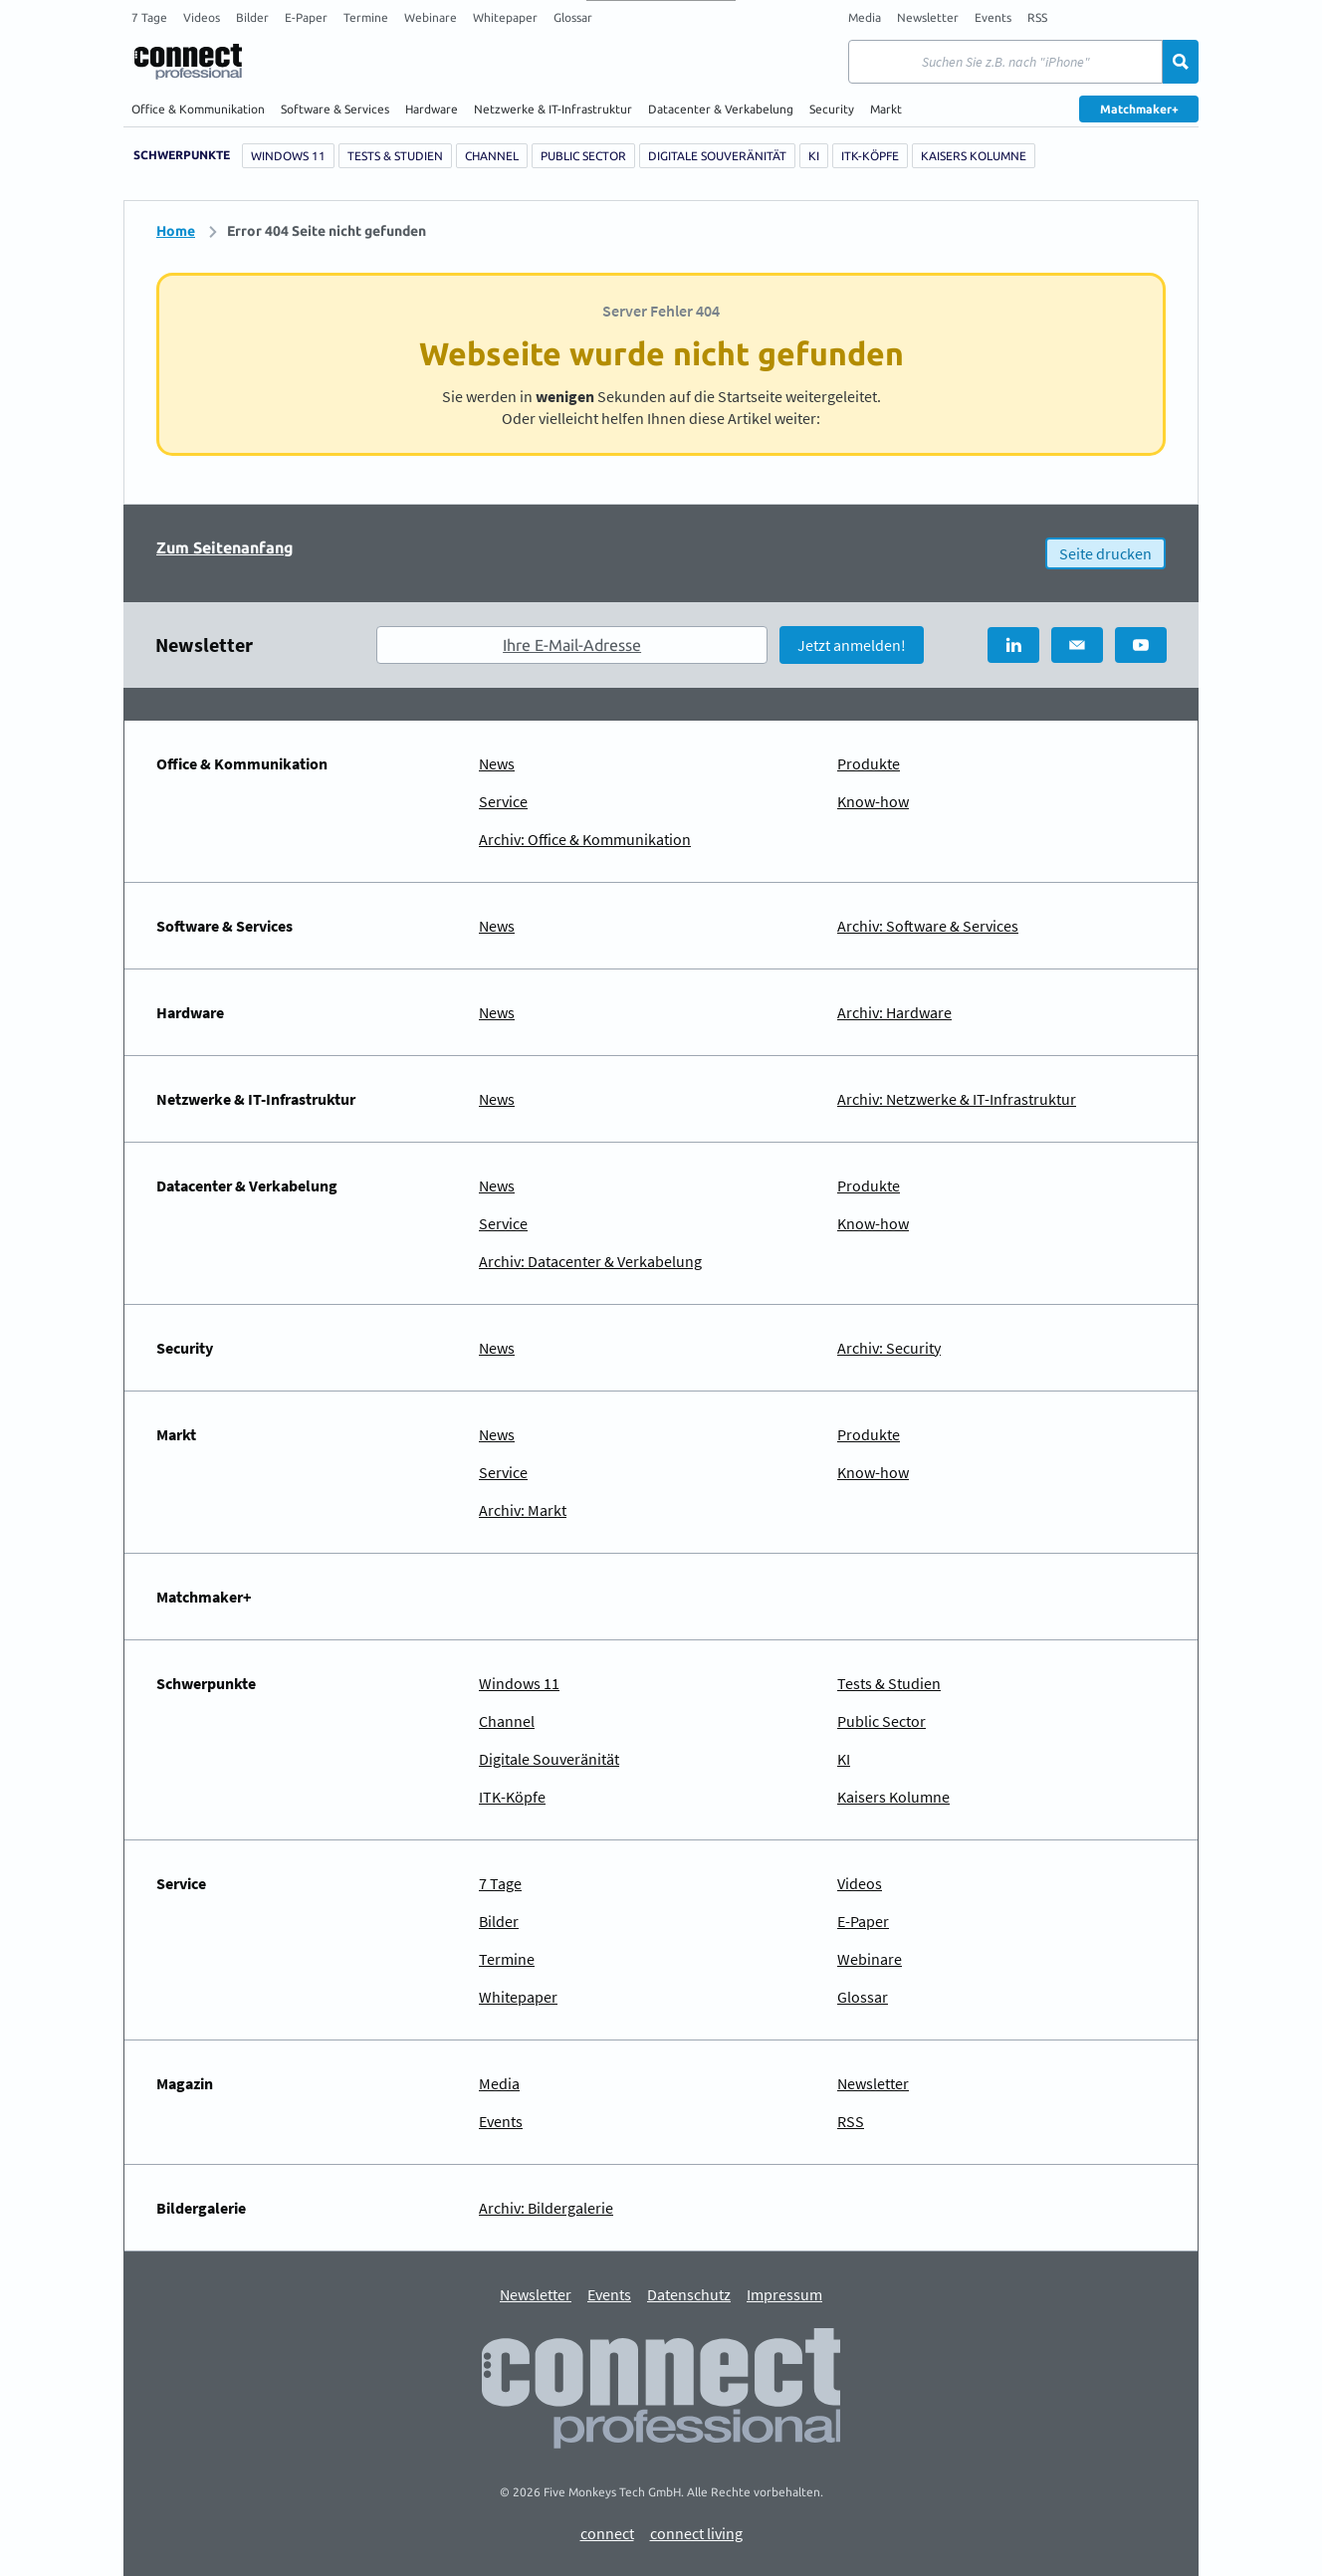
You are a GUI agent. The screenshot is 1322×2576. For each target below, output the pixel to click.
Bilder (252, 17)
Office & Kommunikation (198, 109)
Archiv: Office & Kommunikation (585, 839)
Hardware (431, 109)
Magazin (184, 2083)
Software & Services (335, 109)
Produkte (868, 763)
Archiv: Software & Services (927, 926)
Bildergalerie (201, 2208)
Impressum (784, 2294)
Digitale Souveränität (717, 155)
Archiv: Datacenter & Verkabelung (590, 1261)
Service (503, 801)
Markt (886, 109)
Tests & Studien (395, 155)
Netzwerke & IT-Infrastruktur (553, 109)
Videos (201, 17)
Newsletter (928, 17)
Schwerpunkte (181, 154)
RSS (1037, 17)
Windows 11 (288, 155)
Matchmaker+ (1139, 109)
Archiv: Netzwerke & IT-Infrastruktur (956, 1099)
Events (993, 17)
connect (607, 2533)
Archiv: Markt (522, 1510)
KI (813, 155)
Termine (365, 17)
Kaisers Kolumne (973, 155)
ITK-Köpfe (870, 155)
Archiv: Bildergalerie (546, 2208)
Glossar (572, 17)
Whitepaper (505, 17)
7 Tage (149, 17)
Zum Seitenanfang (225, 547)
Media (864, 17)
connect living (696, 2533)
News (497, 763)
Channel (492, 155)
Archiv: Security (889, 1348)
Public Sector (583, 155)
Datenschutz (689, 2294)
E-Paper (306, 17)
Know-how (873, 801)
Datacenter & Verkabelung (720, 109)
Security (831, 109)
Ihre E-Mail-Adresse (572, 645)
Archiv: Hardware (894, 1012)
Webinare (430, 17)
